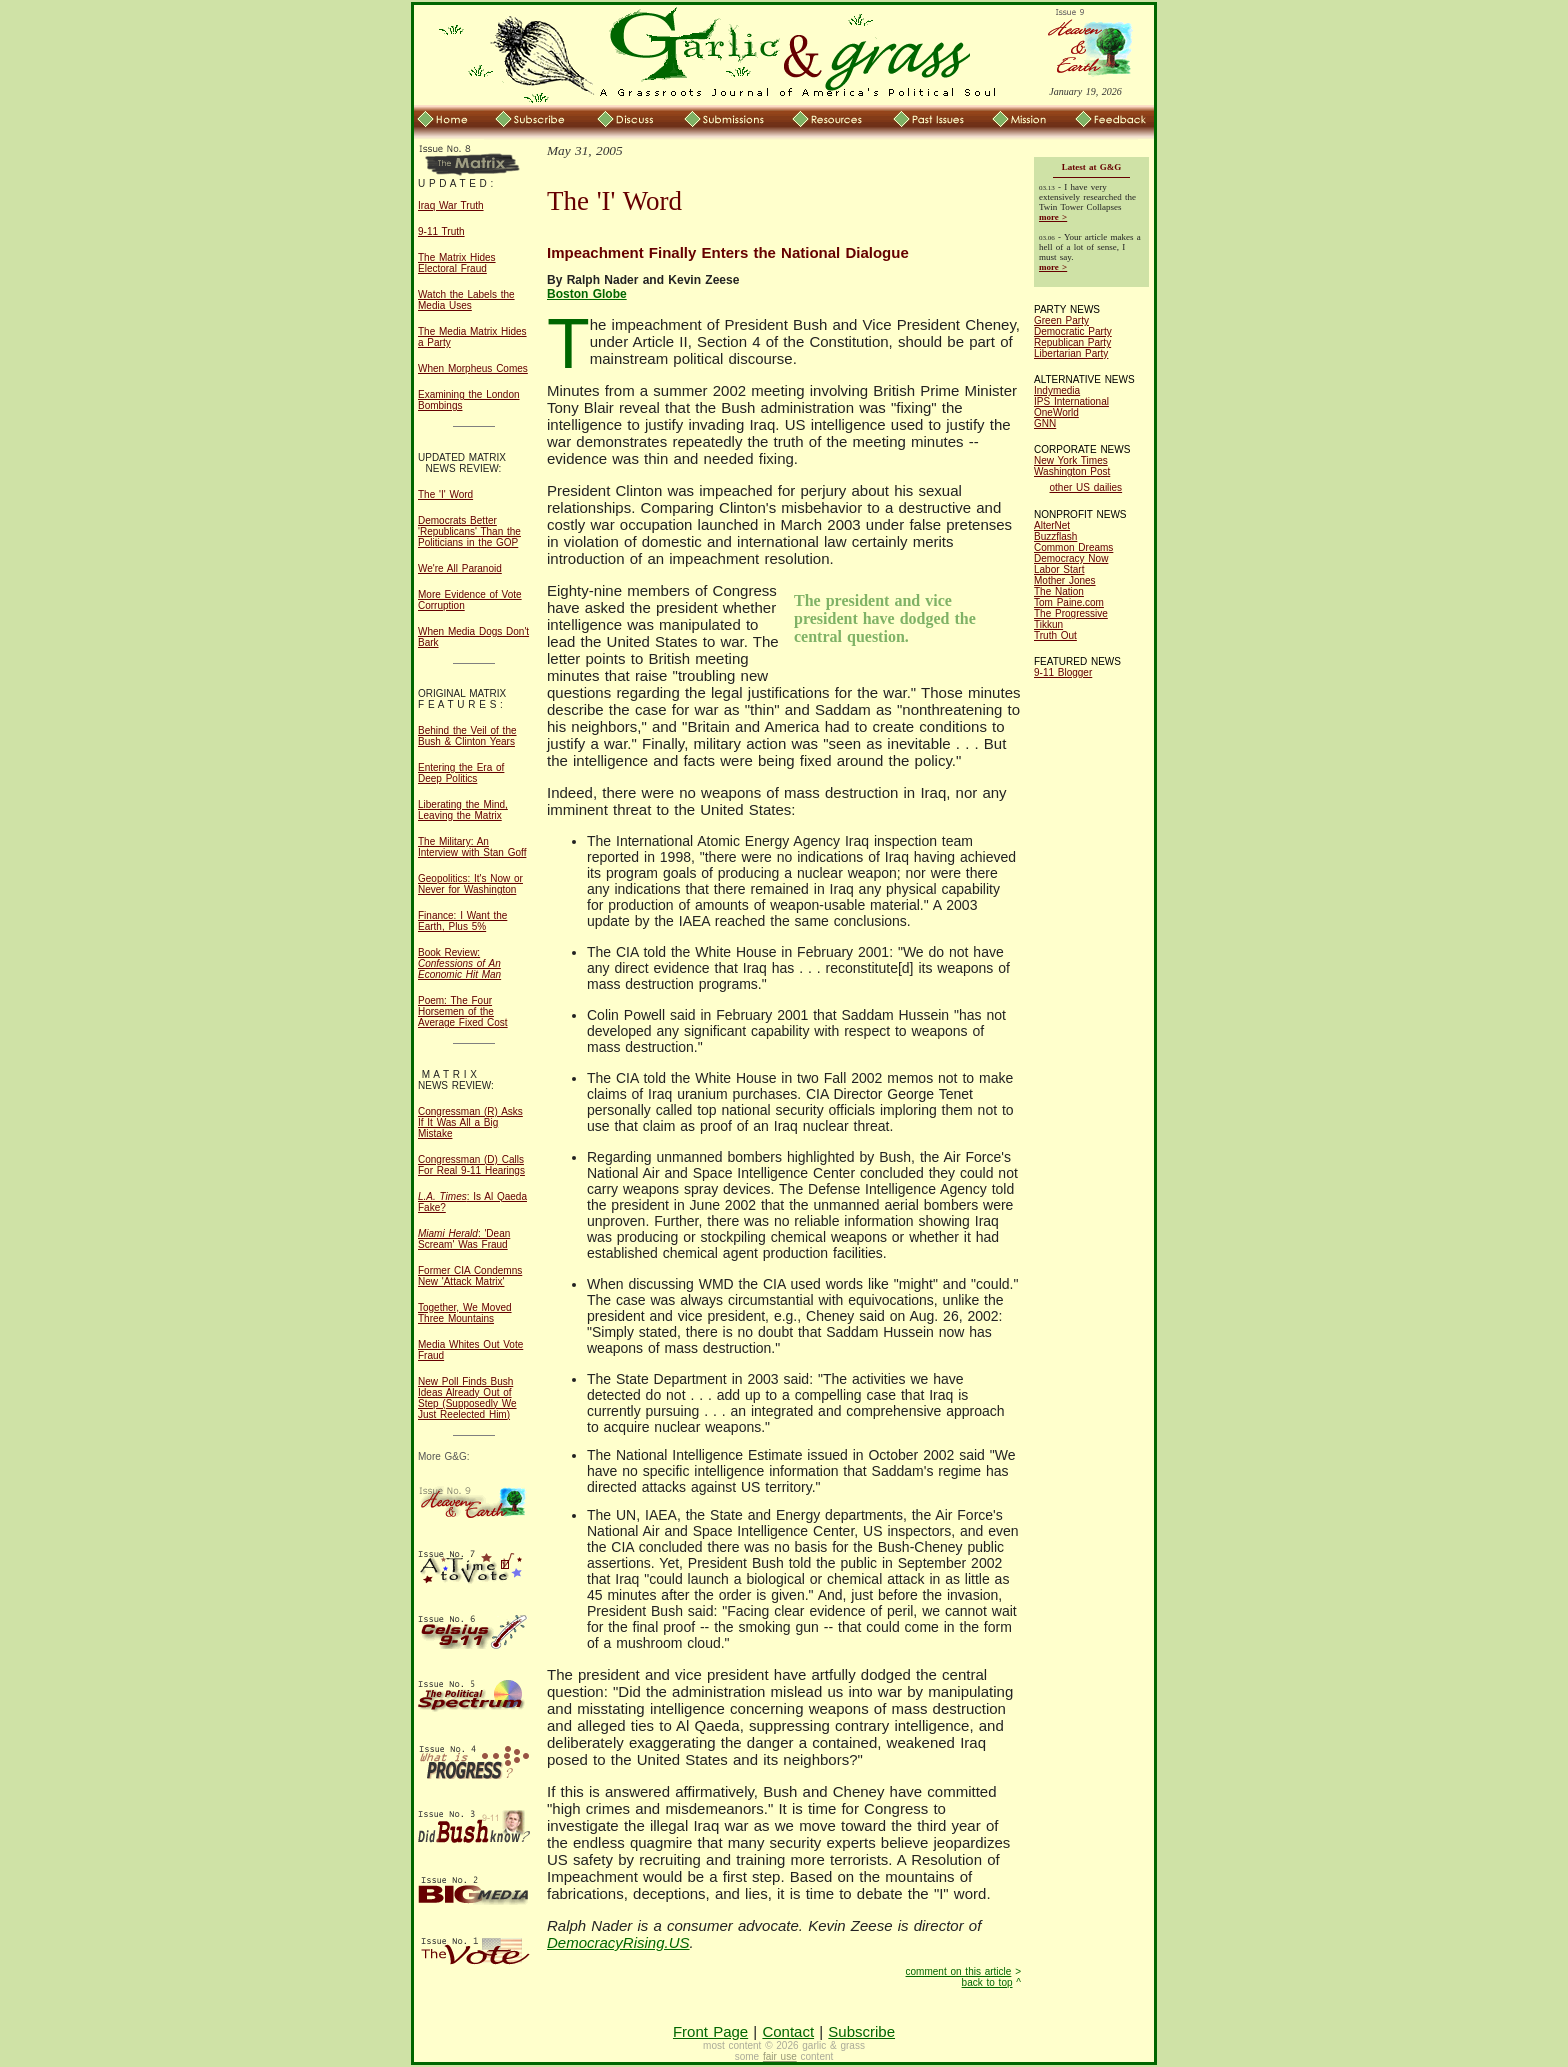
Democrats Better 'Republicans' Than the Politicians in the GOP (469, 531)
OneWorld (1056, 412)
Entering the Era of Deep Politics (461, 773)
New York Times (1071, 460)
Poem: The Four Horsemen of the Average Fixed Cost (463, 1011)
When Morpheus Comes (473, 368)
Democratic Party (1073, 331)
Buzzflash (1055, 536)
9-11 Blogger (1063, 672)
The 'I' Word (445, 494)
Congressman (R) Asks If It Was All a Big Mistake (470, 1122)
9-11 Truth (441, 231)
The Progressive (1071, 613)
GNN (1045, 423)
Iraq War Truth (451, 205)
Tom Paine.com (1069, 602)
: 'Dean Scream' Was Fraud (464, 1239)
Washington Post (1072, 471)
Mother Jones (1065, 580)
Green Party (1061, 320)
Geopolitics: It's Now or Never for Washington (470, 884)
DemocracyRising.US (618, 1942)
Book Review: (459, 963)
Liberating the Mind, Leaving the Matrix (463, 810)
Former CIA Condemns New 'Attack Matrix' (470, 1276)
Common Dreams (1073, 547)
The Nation (1059, 591)
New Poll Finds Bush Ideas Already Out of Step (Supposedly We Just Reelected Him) (467, 1398)
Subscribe (861, 2031)
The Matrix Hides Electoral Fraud (457, 263)
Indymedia (1057, 390)
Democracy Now (1071, 558)
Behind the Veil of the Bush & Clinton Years (467, 736)
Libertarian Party (1071, 353)
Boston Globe (587, 294)
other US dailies (1086, 487)
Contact (788, 2031)
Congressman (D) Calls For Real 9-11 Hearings (471, 1165)
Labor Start (1059, 569)
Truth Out (1055, 635)
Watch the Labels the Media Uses (466, 300)
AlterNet (1052, 525)
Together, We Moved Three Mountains (465, 1313)
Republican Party (1072, 342)
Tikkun (1048, 624)
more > (1053, 217)
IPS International (1071, 401)
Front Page (710, 2031)
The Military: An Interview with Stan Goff (472, 847)
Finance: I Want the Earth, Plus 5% (462, 921)
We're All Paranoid (460, 568)
